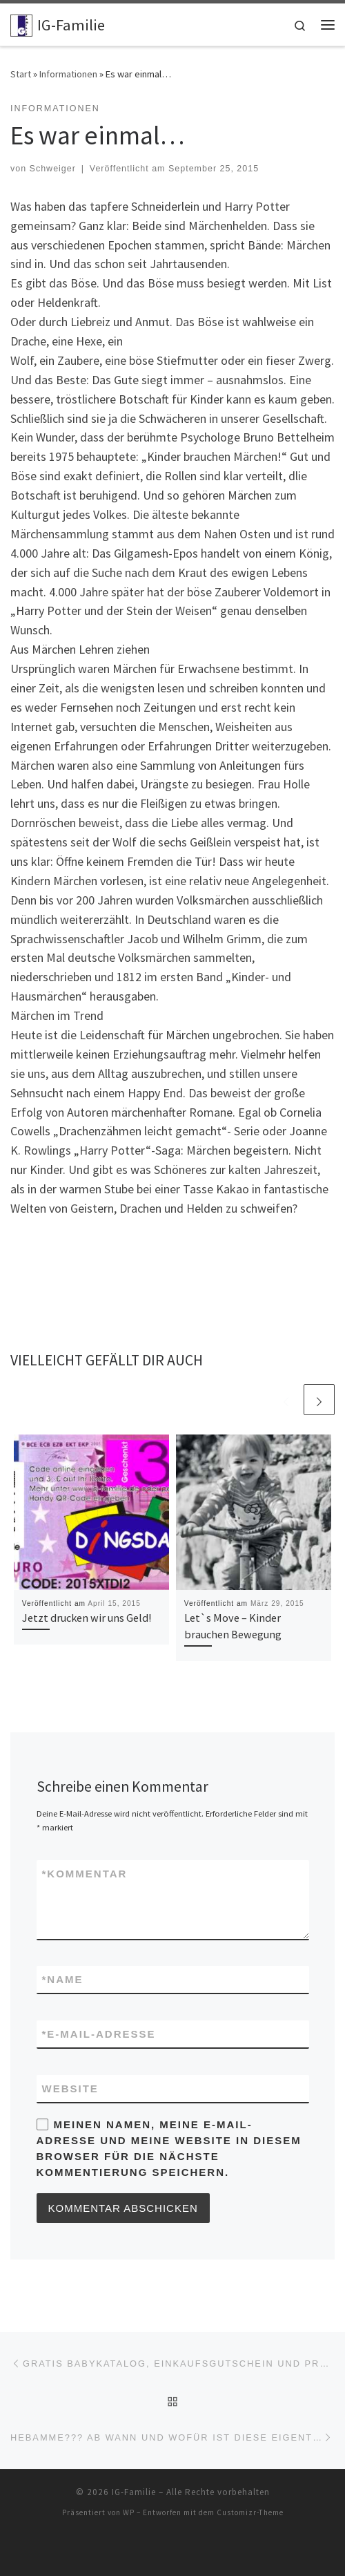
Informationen (68, 74)
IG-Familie (134, 2492)
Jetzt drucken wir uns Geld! (86, 1618)
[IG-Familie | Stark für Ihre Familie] (21, 23)
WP (129, 2512)
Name (62, 1979)
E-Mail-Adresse (99, 2034)
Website (70, 2088)
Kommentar (85, 1874)
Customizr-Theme (250, 2512)
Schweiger (53, 168)
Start (20, 74)
